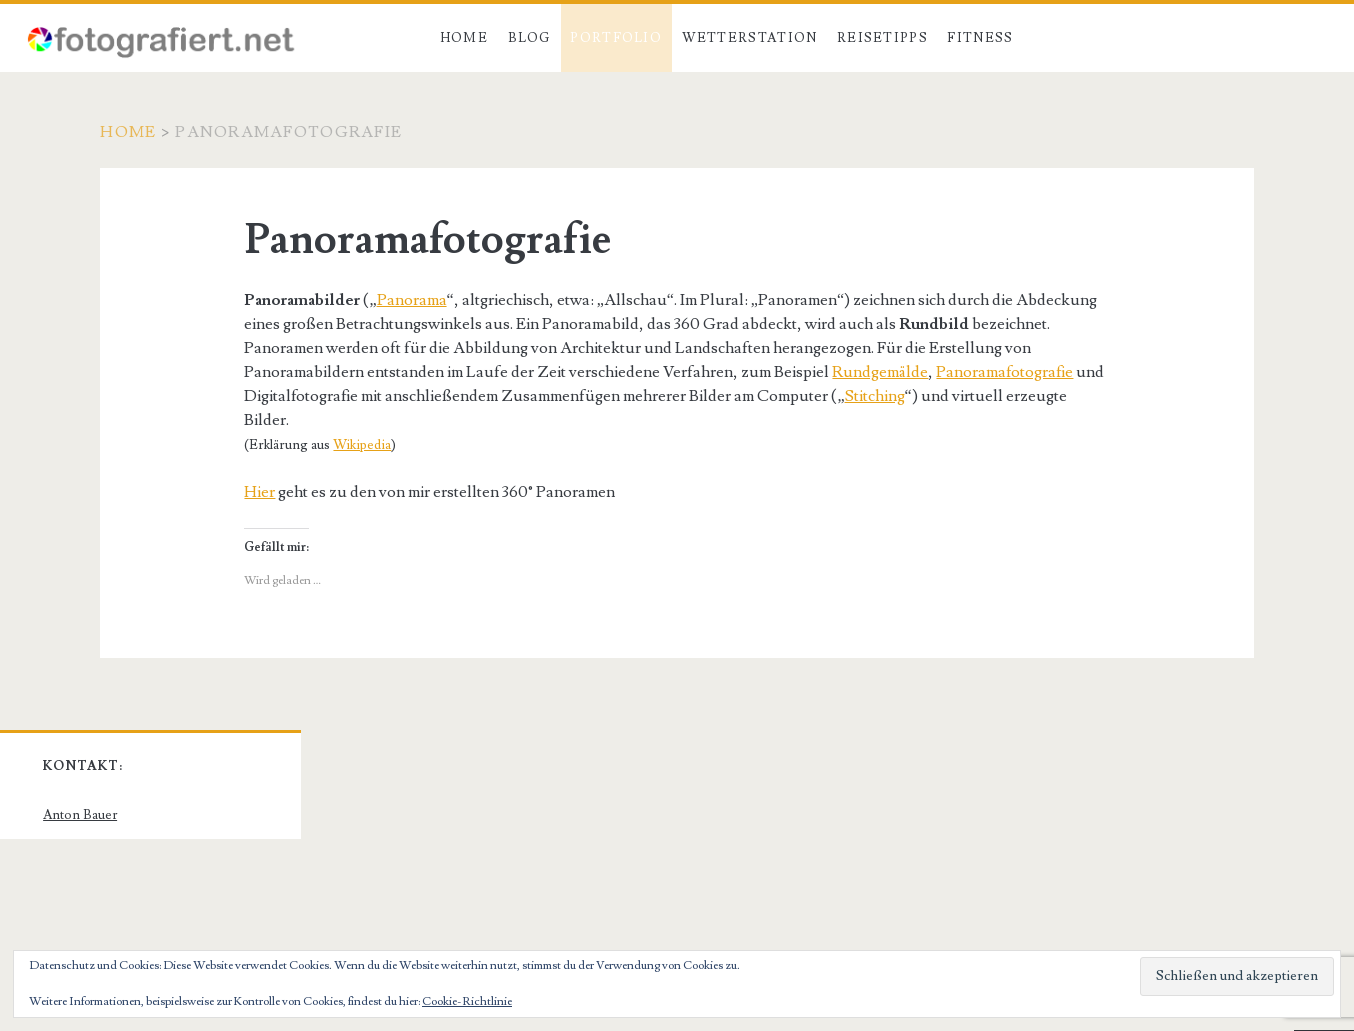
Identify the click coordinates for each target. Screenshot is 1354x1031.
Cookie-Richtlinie (467, 1001)
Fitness (980, 38)
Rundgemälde (880, 372)
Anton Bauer (80, 815)
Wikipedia (362, 445)
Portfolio (616, 38)
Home (464, 38)
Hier (259, 492)
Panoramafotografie (1004, 372)
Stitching (875, 396)
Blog (529, 38)
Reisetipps (882, 38)
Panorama (412, 300)
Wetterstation (750, 38)
